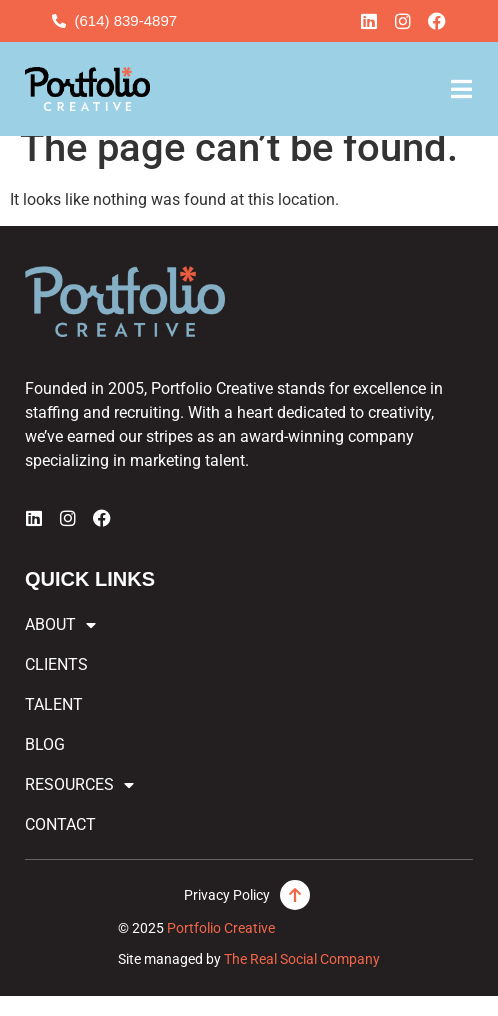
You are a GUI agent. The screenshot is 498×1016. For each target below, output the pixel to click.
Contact (60, 844)
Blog (45, 764)
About (60, 645)
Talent (54, 724)
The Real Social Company (302, 978)
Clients (56, 684)
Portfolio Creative (221, 948)
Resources (79, 805)
